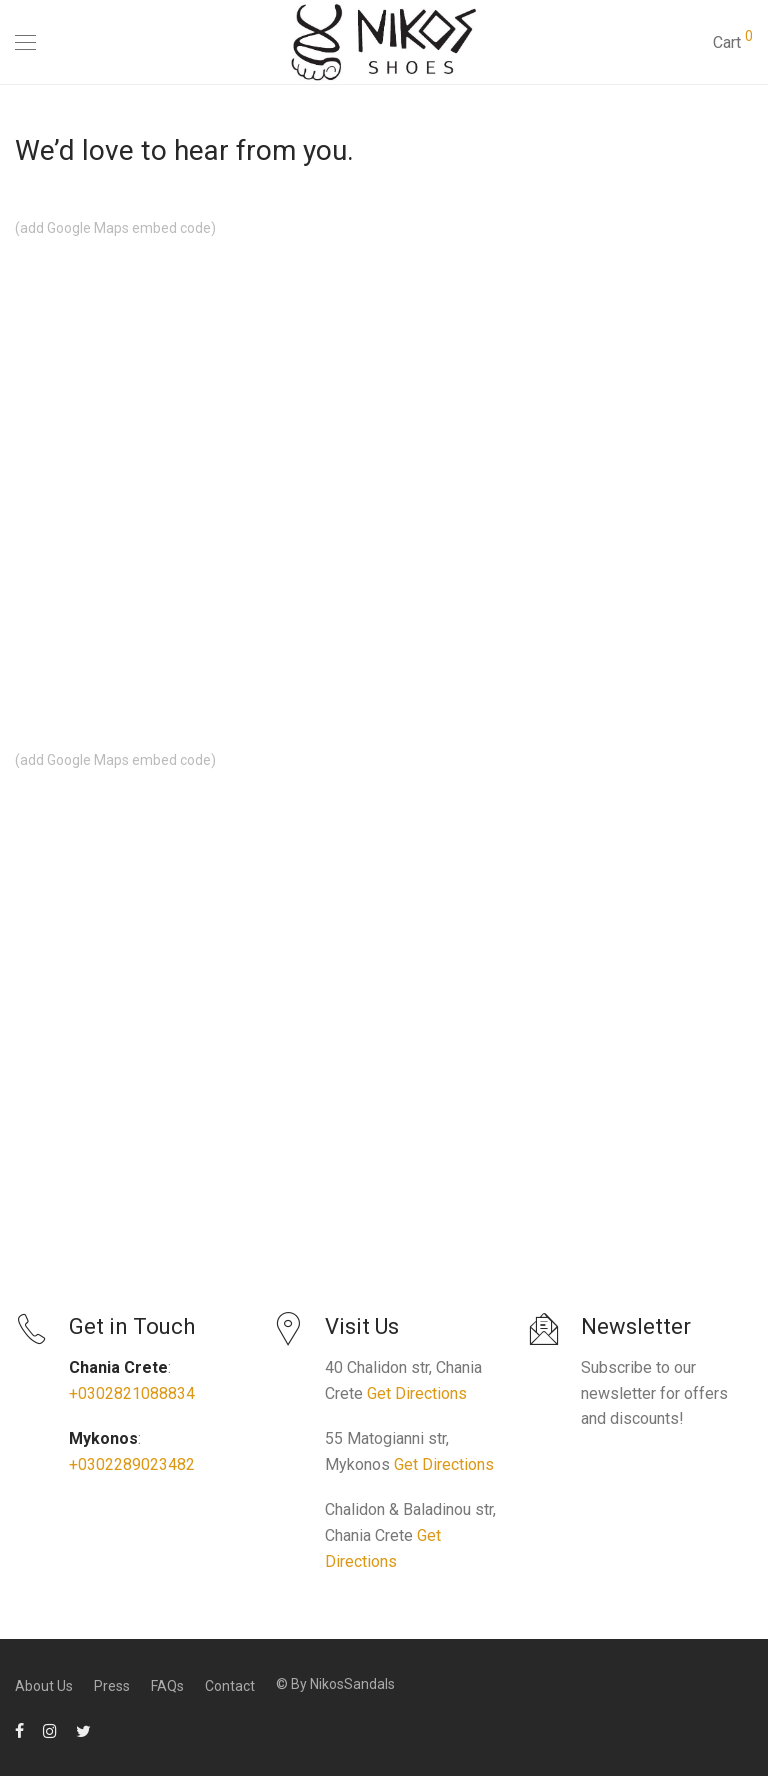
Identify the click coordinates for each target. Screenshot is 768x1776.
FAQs (167, 1686)
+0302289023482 (132, 1464)
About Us (44, 1686)
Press (112, 1686)
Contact (230, 1686)
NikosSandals (352, 1684)
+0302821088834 (132, 1393)
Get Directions (417, 1393)
